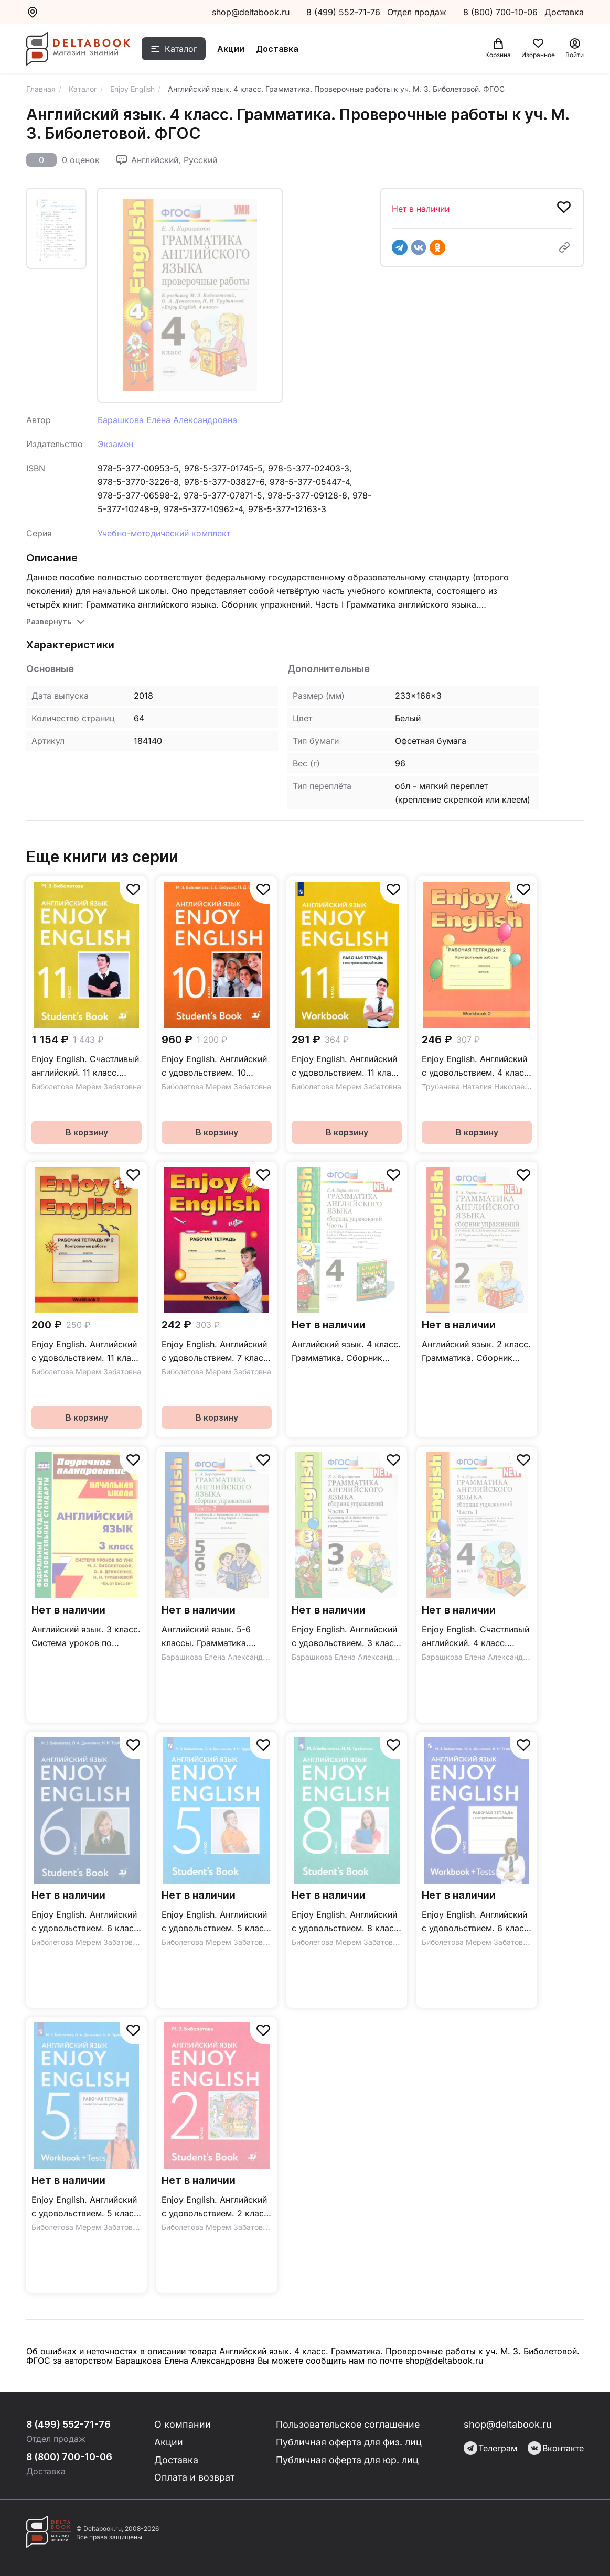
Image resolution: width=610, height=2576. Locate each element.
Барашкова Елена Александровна (167, 420)
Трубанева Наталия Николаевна (479, 1086)
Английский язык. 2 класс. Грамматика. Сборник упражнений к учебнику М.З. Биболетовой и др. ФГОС (476, 1352)
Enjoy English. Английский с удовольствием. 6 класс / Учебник (84, 1922)
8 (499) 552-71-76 (343, 12)
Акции (231, 49)
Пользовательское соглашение (349, 2424)
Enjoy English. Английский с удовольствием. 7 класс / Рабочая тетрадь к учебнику (215, 1352)
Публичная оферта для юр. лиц (347, 2459)
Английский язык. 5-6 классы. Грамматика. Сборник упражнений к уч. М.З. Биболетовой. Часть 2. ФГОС (210, 1637)
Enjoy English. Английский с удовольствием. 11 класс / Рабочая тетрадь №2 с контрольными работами (86, 1352)
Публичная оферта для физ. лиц (349, 2442)
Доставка (278, 49)
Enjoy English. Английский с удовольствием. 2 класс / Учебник (215, 2207)
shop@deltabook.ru (251, 12)
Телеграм (490, 2448)
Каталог (182, 49)
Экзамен (115, 444)
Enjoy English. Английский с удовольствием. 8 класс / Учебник (345, 1922)
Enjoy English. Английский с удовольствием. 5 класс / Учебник (215, 1922)
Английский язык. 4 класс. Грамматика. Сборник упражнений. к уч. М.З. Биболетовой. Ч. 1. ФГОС (346, 1352)
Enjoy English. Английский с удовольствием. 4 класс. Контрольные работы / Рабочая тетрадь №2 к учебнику (476, 1066)
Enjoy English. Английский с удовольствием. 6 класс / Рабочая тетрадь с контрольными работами (475, 1922)
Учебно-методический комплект (164, 533)
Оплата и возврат (195, 2477)
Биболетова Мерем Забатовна (86, 1086)
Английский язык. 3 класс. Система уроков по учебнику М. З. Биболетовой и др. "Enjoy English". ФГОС (86, 1637)
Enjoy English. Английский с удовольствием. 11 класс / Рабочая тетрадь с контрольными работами (346, 1066)
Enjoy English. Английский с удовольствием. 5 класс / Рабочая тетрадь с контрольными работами (84, 2207)
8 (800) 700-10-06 (501, 12)
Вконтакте (556, 2448)
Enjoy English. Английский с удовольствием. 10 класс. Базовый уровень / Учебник (215, 1066)
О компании (183, 2424)
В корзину (87, 1132)
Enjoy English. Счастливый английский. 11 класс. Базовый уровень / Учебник (85, 1066)
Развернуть (48, 621)
